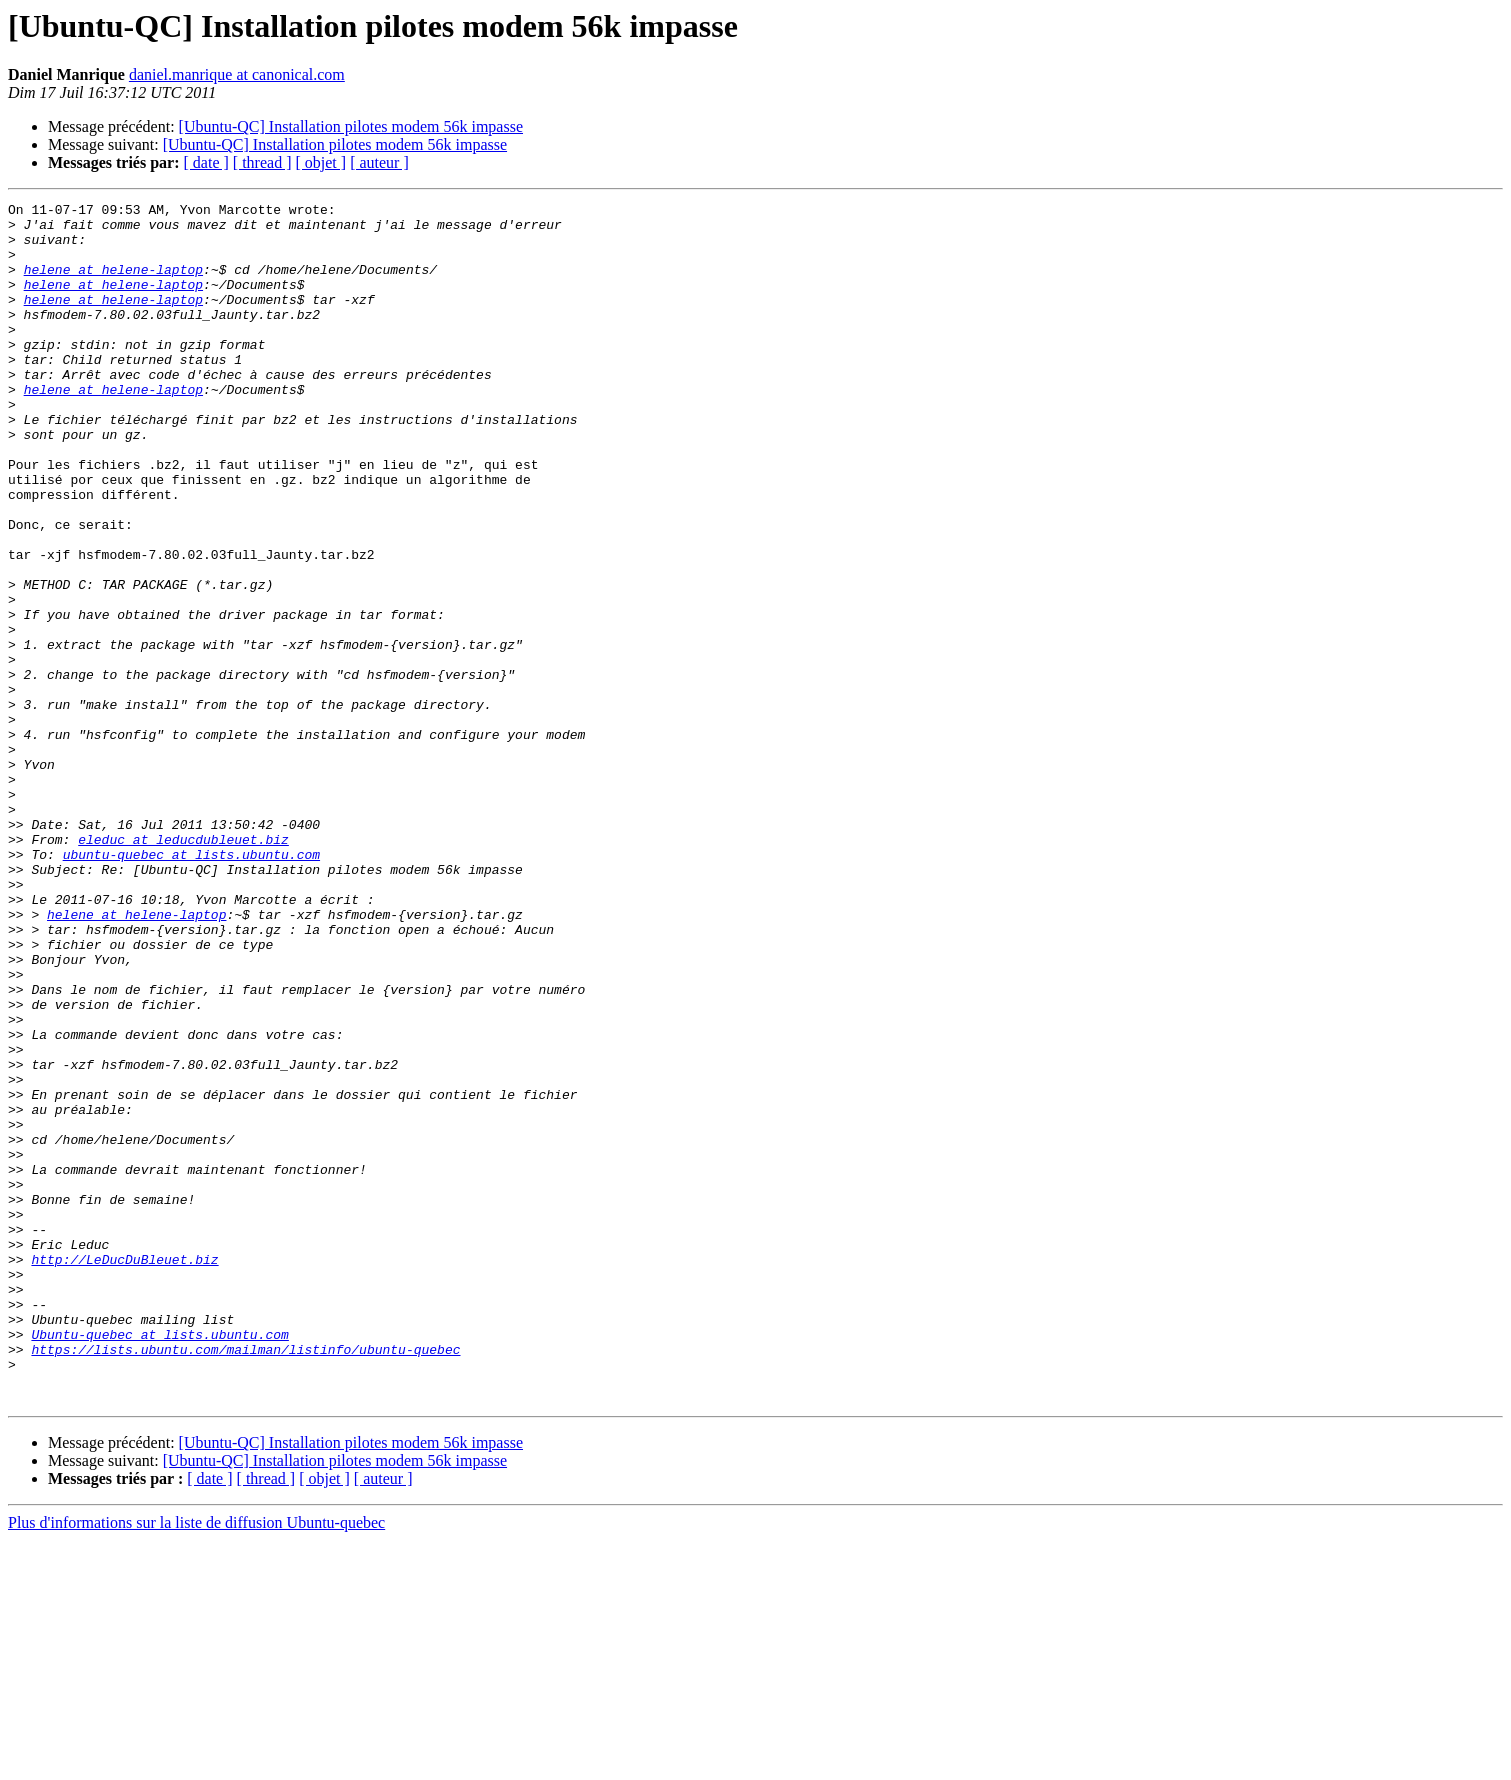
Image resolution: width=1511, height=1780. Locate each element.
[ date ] (206, 162)
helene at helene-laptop (113, 284)
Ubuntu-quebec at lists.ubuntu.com (159, 1562)
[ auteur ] (379, 162)
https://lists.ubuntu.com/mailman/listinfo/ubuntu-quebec (245, 1580)
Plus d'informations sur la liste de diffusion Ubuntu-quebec (196, 1762)
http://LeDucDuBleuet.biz (124, 1472)
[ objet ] (320, 162)
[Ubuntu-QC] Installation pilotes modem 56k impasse (351, 126)
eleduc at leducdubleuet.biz (183, 968)
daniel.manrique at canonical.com (237, 74)
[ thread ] (262, 162)
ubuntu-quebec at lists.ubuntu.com (191, 986)
